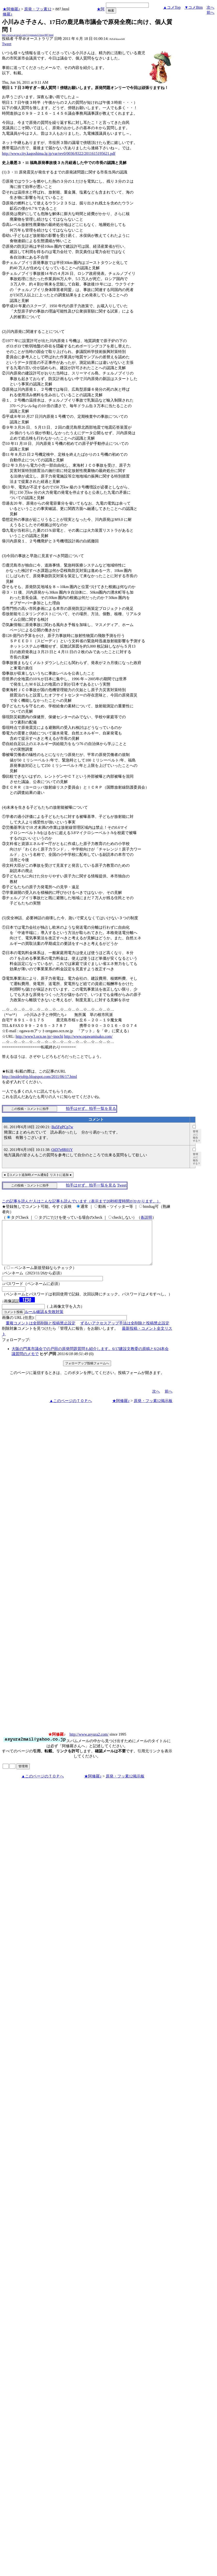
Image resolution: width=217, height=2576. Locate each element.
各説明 (146, 1217)
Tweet (6, 44)
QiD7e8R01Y (62, 1150)
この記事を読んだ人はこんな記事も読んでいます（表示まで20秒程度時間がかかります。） (81, 1201)
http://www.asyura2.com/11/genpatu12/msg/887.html (27, 35)
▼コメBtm (194, 7)
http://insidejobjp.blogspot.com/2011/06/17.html (39, 1077)
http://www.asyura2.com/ (89, 1743)
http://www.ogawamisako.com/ (88, 1036)
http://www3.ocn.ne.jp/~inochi (39, 1036)
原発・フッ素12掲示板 (153, 1409)
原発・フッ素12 (37, 9)
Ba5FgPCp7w (62, 1127)
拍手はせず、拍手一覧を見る (91, 1108)
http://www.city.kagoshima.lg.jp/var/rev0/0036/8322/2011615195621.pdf (58, 153)
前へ (210, 12)
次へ (210, 7)
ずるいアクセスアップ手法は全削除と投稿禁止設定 (124, 1332)
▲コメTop (172, 7)
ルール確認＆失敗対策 (44, 1320)
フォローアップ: (16, 1348)
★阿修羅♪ (11, 9)
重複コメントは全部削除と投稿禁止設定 (40, 1332)
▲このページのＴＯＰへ (70, 1409)
